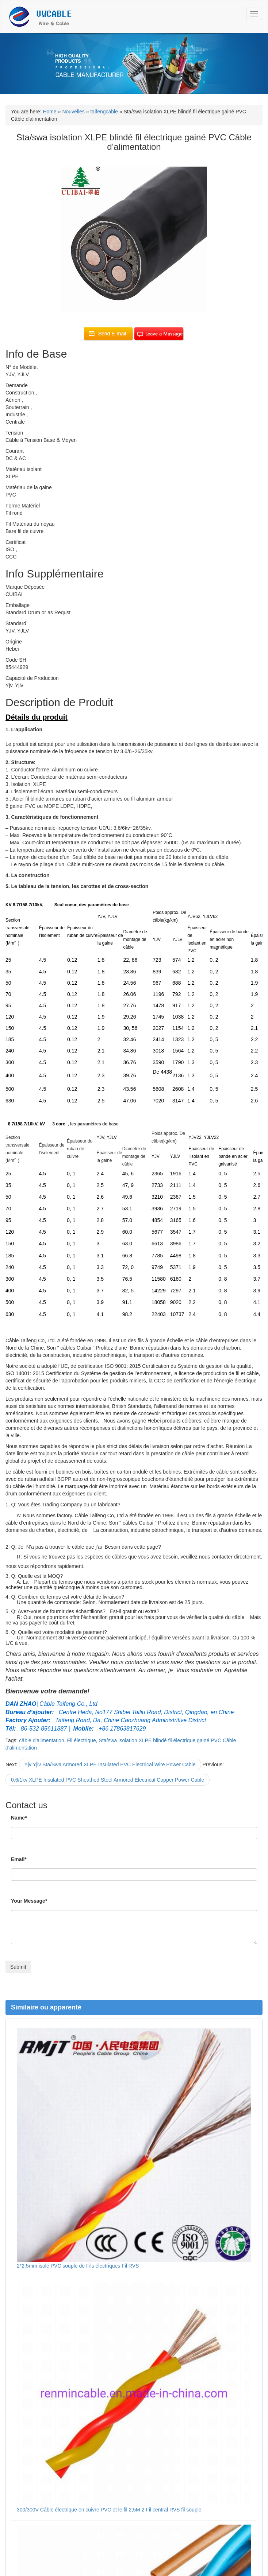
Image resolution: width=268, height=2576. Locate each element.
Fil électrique (81, 1740)
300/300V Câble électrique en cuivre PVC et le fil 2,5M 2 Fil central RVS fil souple (109, 2510)
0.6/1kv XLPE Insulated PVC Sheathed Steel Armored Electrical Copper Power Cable (107, 1780)
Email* (19, 1859)
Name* (19, 1818)
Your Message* (29, 1901)
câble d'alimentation (41, 1740)
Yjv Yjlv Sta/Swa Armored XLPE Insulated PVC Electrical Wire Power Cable (110, 1764)
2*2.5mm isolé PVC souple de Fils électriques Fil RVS (78, 2266)
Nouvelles (73, 111)
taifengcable (104, 111)
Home (49, 111)
